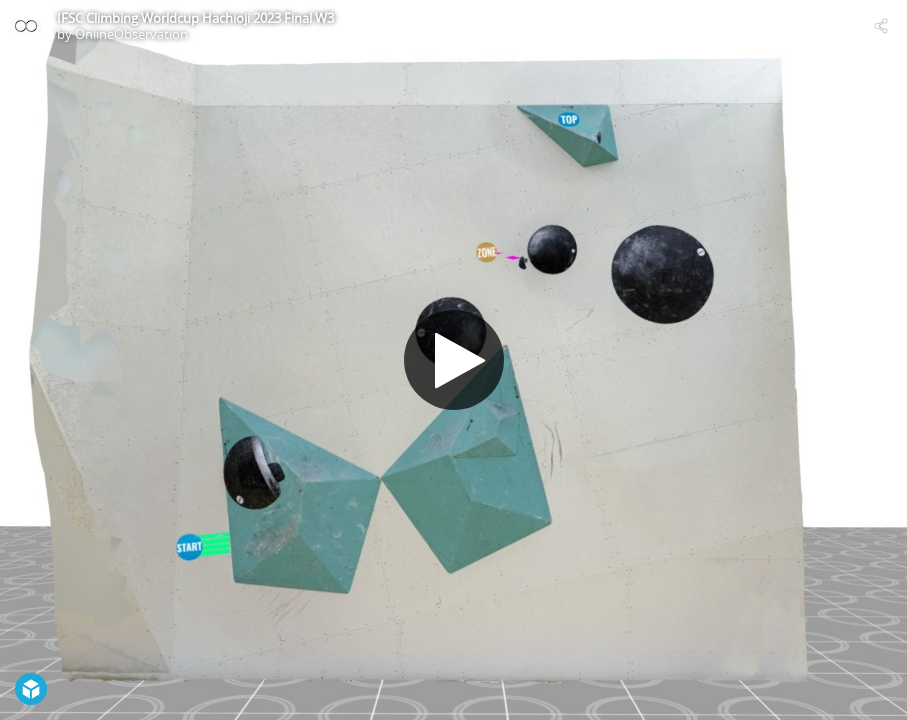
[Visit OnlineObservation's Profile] (26, 26)
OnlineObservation (131, 34)
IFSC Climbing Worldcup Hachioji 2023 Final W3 (195, 18)
